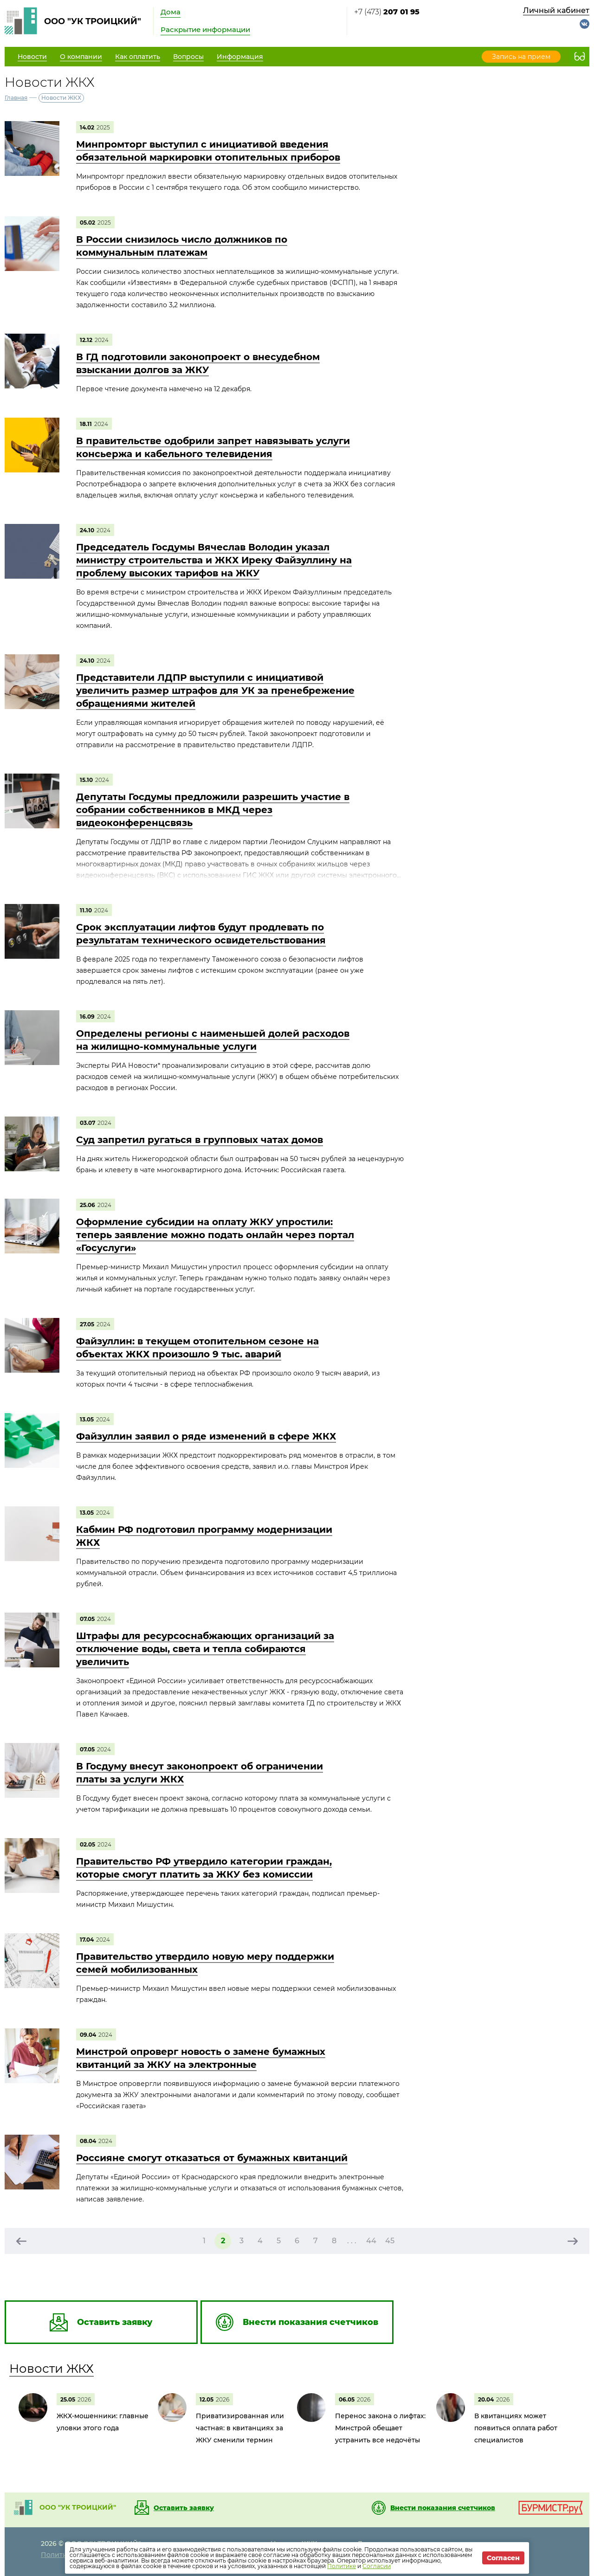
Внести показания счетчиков (442, 2508)
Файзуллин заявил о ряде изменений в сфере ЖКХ (206, 1436)
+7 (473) (387, 11)
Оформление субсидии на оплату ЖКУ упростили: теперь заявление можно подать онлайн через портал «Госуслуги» (215, 1234)
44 (371, 2240)
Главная (16, 97)
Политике (341, 2566)
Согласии (376, 2566)
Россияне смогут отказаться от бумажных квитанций (212, 2157)
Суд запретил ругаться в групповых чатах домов (199, 1139)
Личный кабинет (556, 10)
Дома (171, 11)
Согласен (503, 2558)
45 (389, 2240)
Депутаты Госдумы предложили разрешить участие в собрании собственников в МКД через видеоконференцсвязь (212, 809)
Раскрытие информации (205, 29)
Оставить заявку (184, 2508)
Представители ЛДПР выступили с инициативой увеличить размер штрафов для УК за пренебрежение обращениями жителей (215, 690)
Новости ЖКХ (51, 2368)
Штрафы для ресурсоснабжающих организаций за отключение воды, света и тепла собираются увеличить (205, 1648)
